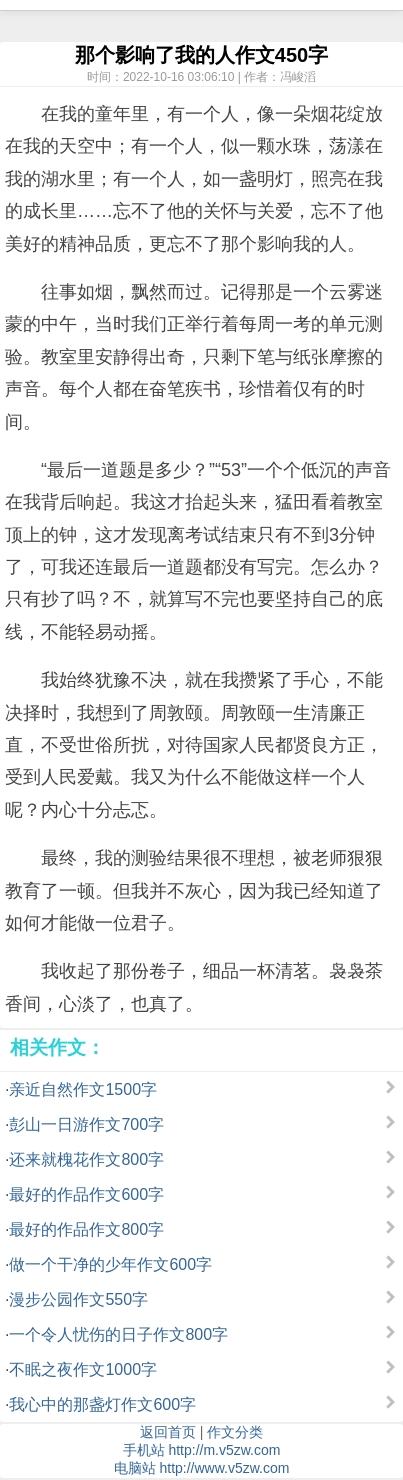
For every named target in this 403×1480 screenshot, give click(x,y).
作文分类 (235, 1432)
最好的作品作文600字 (86, 1194)
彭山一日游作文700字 (86, 1124)
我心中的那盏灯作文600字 (102, 1404)
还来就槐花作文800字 (86, 1159)
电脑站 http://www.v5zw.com (202, 1468)
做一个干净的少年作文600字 (110, 1264)
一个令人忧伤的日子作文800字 (118, 1334)
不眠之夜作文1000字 (83, 1369)
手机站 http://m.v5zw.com (202, 1450)
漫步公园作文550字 (78, 1299)
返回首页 (168, 1432)
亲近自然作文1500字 (83, 1089)
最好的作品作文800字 (86, 1229)
